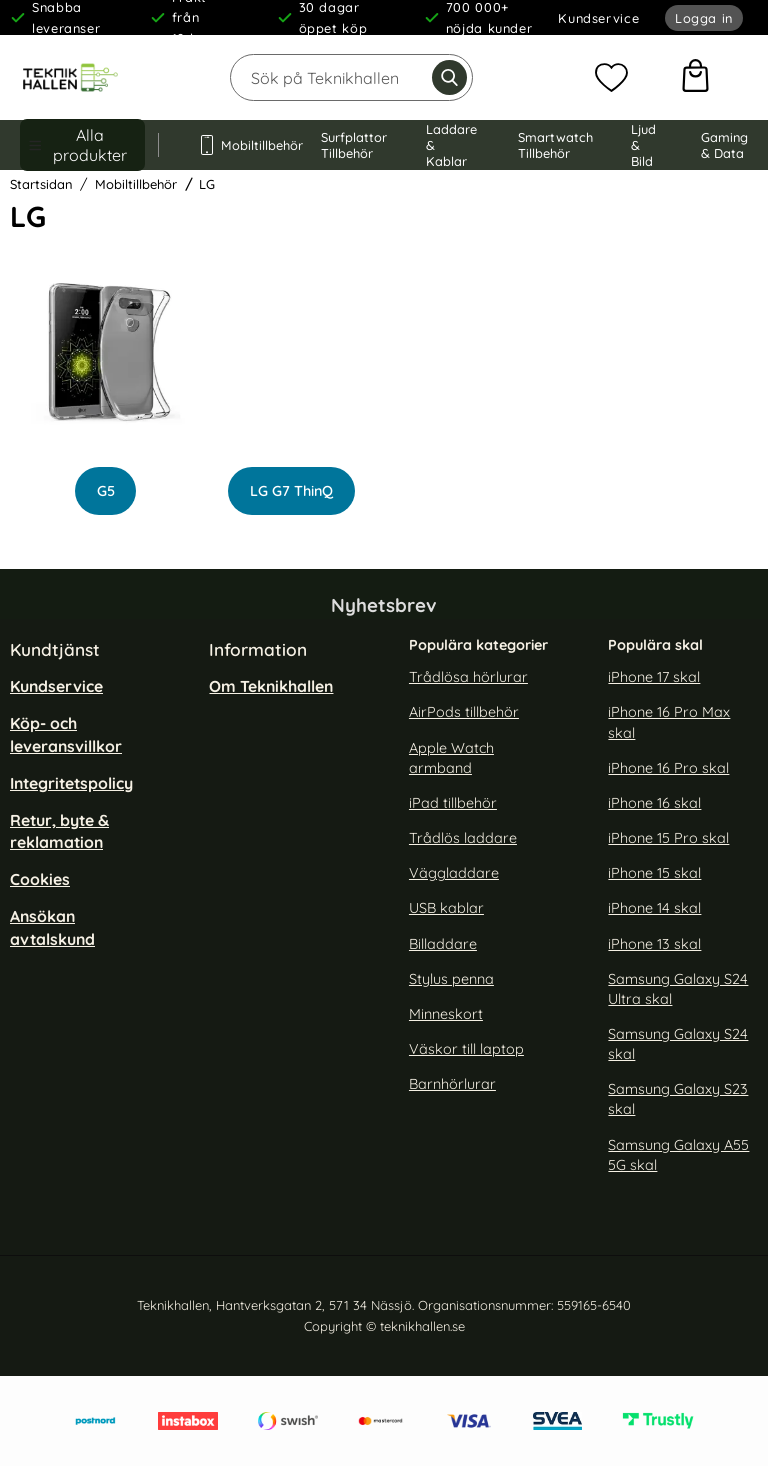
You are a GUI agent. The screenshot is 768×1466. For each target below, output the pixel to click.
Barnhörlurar (452, 1084)
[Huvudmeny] (82, 145)
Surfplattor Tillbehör (354, 145)
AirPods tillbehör (464, 713)
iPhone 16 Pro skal (668, 768)
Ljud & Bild (643, 145)
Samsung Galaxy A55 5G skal (678, 1155)
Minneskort (446, 1014)
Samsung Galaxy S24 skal (678, 1044)
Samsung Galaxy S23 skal (678, 1099)
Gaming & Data (724, 145)
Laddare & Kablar (451, 145)
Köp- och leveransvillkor (66, 735)
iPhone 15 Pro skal (668, 838)
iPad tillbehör (453, 803)
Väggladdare (454, 873)
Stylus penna (451, 979)
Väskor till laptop (466, 1049)
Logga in (704, 18)
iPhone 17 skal (654, 677)
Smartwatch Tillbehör (555, 145)
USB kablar (446, 909)
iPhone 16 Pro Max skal (669, 723)
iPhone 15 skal (654, 873)
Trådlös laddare (463, 838)
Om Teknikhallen (271, 686)
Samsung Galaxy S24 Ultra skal (678, 989)
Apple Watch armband (451, 758)
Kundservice (598, 18)
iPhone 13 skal (654, 944)
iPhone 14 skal (654, 909)
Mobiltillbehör (240, 145)
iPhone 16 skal (654, 803)
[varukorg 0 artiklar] (695, 78)
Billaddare (443, 944)
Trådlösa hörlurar (468, 677)
